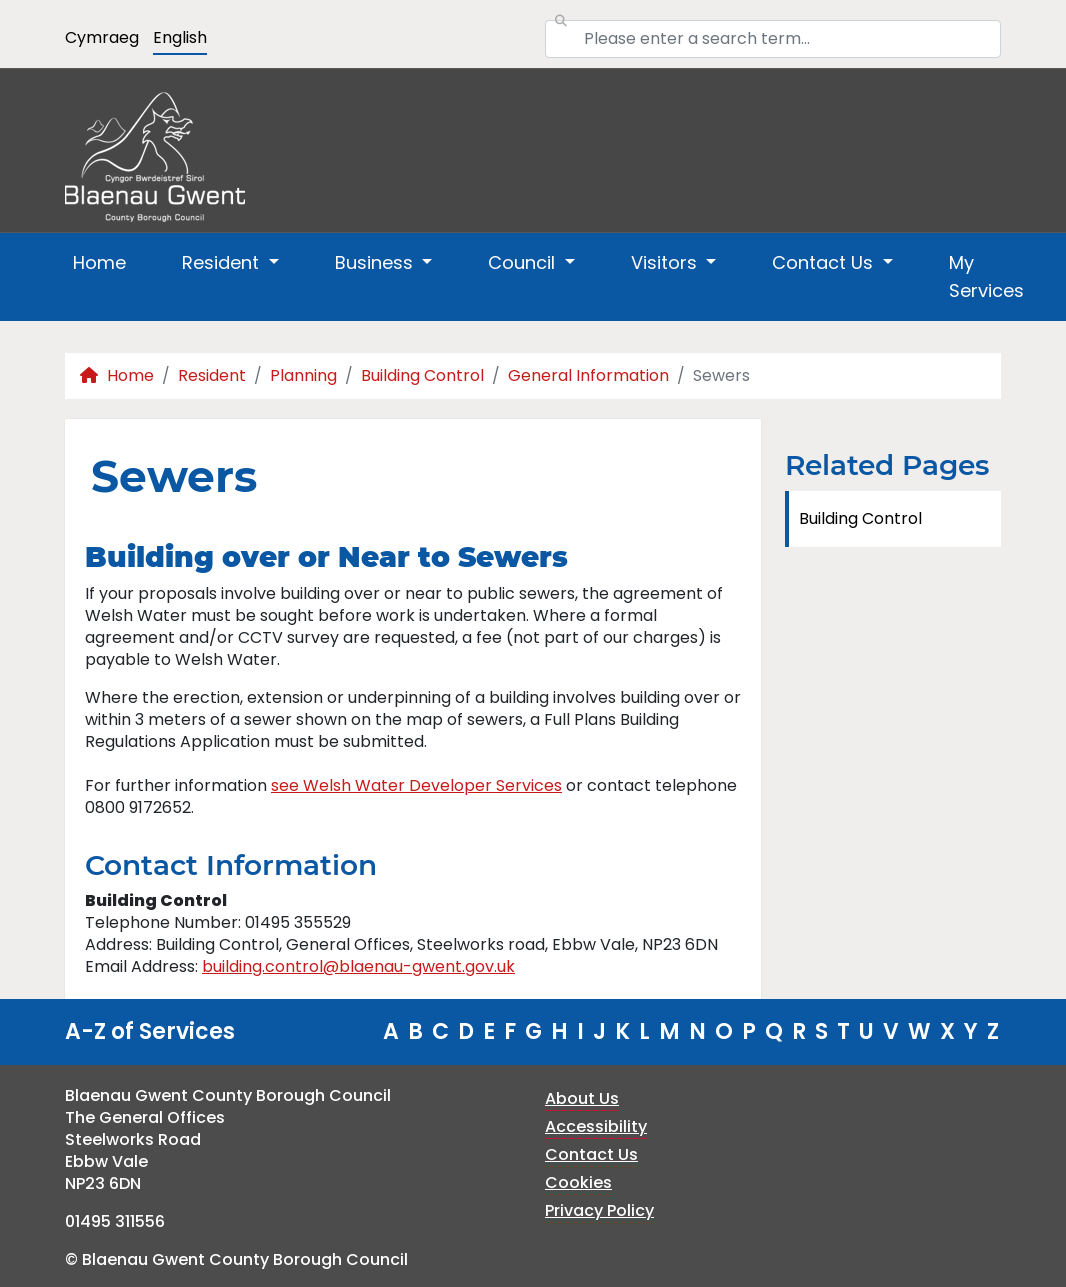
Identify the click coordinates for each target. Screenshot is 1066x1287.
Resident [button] (223, 262)
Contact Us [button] (825, 262)
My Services (986, 276)
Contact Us (591, 1154)
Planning (303, 375)
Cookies (578, 1182)
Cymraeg (102, 37)
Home (99, 262)
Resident (212, 375)
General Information (588, 375)
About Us (582, 1098)
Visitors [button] (666, 262)
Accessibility (596, 1126)
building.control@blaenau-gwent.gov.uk (358, 966)
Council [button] (524, 262)
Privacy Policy (599, 1210)
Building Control (422, 375)
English (180, 37)
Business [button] (376, 262)
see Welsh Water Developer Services (416, 785)
